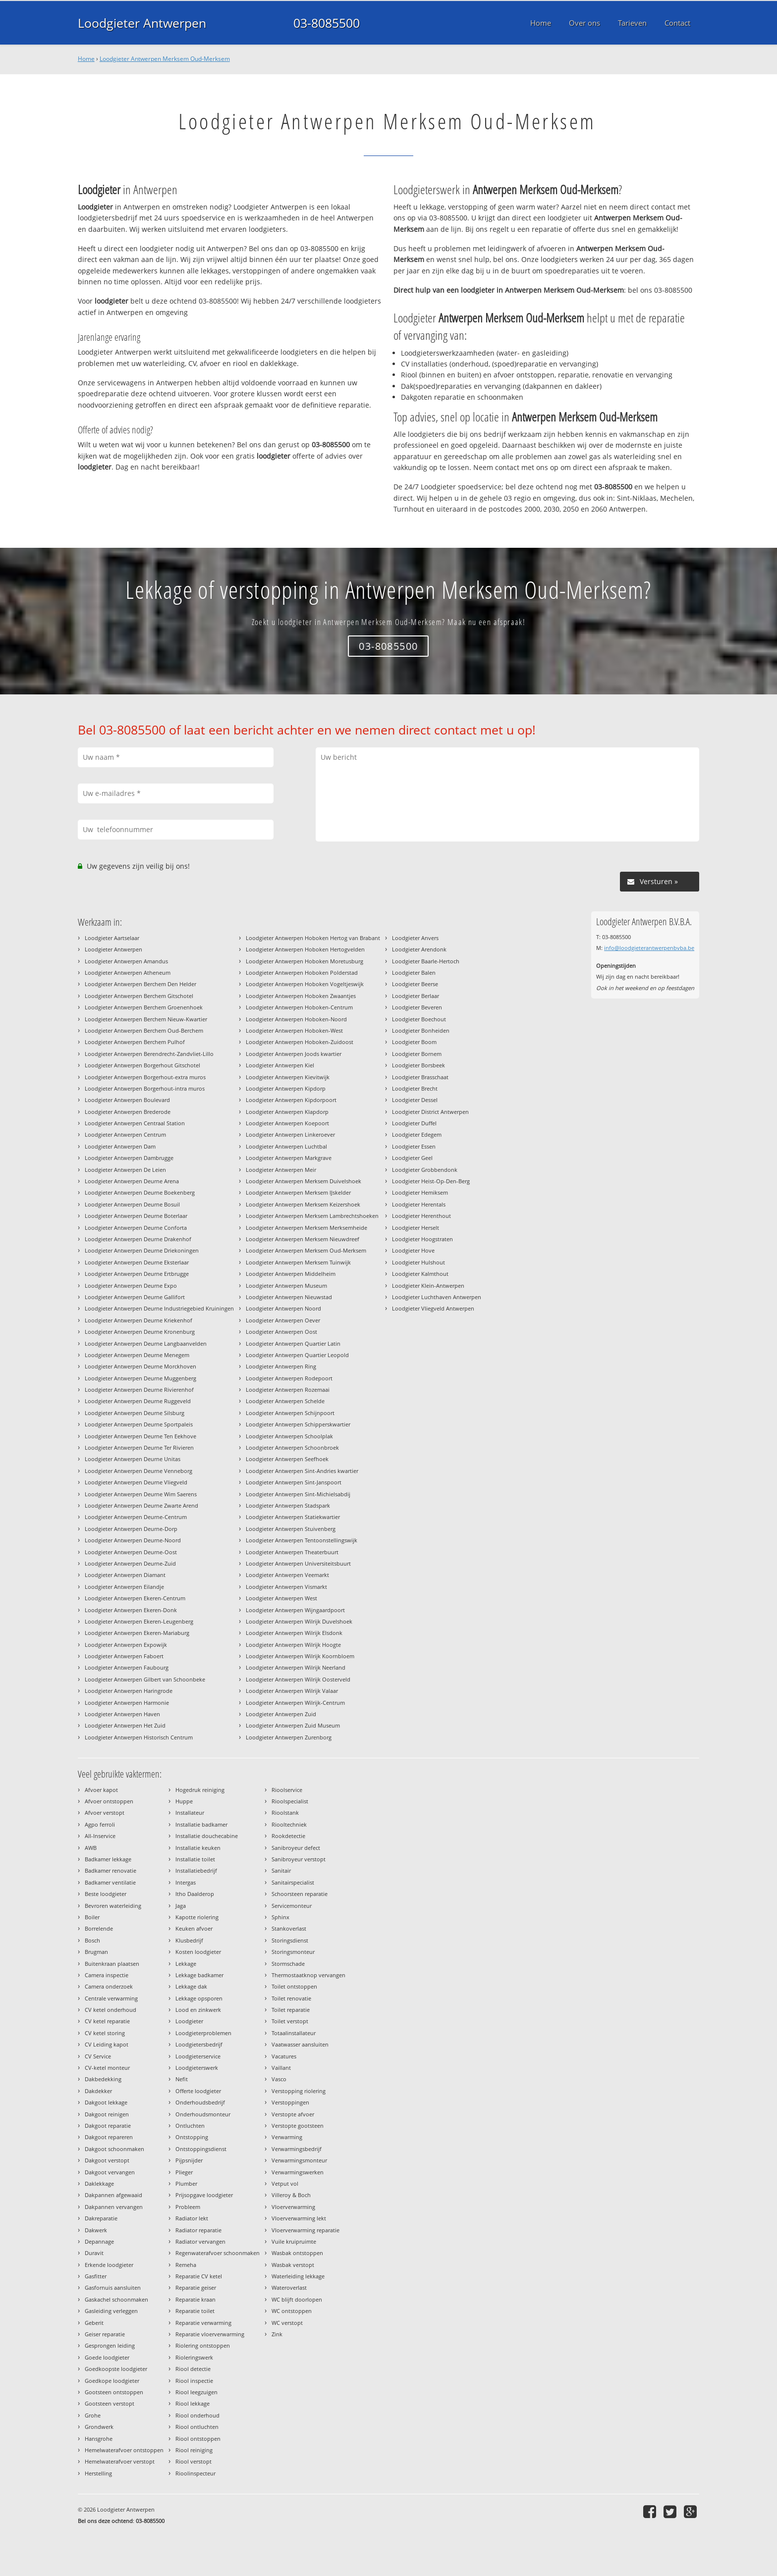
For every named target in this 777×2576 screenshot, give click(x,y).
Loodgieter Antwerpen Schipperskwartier (298, 1424)
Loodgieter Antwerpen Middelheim (290, 1273)
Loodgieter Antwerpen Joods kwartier (293, 1053)
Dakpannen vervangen (114, 2206)
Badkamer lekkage (108, 1859)
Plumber (186, 2183)
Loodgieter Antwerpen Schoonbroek (292, 1447)
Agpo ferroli (100, 1824)
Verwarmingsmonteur (299, 2160)
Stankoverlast (289, 1928)
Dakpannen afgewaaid (113, 2195)
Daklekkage (99, 2183)
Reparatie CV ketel (198, 2276)
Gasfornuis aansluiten (113, 2287)
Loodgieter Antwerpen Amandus (126, 961)
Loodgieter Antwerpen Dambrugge (129, 1157)
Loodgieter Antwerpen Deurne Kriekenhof (138, 1320)
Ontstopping (191, 2137)
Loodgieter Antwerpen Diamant (125, 1574)
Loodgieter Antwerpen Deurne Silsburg (134, 1413)
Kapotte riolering (197, 1917)
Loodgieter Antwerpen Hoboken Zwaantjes (301, 995)
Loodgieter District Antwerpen (430, 1111)
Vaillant (281, 2067)
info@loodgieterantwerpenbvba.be (649, 947)
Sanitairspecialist (293, 1882)
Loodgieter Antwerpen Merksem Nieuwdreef (302, 1239)
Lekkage (185, 1963)
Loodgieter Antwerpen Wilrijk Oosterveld (298, 1679)
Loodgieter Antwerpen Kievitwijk (288, 1077)
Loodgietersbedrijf (198, 2044)
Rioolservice (287, 1789)
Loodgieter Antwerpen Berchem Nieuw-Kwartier (146, 1019)
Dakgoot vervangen (110, 2172)
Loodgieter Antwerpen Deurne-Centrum (136, 1517)
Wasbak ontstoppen (297, 2253)
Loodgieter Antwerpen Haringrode (128, 1690)
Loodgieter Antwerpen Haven (122, 1714)
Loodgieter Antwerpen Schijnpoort (290, 1413)
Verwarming (287, 2137)
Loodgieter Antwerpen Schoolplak (289, 1436)
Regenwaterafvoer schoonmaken (217, 2253)
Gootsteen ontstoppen (114, 2392)
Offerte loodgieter (198, 2091)
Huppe (184, 1801)
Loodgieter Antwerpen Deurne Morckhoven (140, 1366)
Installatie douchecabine (206, 1836)
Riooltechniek (289, 1824)
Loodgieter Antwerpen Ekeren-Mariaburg (137, 1632)
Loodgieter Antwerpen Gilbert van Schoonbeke (145, 1679)
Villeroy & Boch (291, 2195)
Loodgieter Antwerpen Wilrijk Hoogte (293, 1644)
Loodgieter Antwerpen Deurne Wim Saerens (141, 1494)
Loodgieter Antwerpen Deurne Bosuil (132, 1204)
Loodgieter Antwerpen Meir (281, 1169)
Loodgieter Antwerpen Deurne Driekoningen (142, 1250)
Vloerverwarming (293, 2206)
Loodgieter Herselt (415, 1227)
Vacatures (284, 2056)
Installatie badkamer (201, 1824)
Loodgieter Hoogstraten (422, 1239)
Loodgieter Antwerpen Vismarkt (286, 1586)
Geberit (94, 2322)
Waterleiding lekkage (298, 2276)
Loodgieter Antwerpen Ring (281, 1366)
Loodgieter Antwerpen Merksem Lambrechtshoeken (312, 1215)
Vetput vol (285, 2183)
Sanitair (281, 1870)
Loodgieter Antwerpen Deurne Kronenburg (140, 1331)
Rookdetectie (288, 1836)
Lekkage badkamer (199, 1975)
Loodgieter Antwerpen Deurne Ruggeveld (138, 1401)
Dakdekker (98, 2091)
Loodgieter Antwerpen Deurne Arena (132, 1181)
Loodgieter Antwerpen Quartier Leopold (297, 1355)
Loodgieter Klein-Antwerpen (428, 1285)
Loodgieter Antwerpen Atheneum (127, 972)
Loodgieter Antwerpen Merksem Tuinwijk (298, 1262)
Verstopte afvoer (293, 2114)
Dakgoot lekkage (106, 2102)
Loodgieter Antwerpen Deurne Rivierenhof (139, 1389)
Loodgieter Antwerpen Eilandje (124, 1586)
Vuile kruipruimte (294, 2241)
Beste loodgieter (105, 1893)
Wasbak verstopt (293, 2264)
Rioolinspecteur (195, 2473)
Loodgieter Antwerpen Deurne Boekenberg (140, 1192)
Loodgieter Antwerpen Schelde (285, 1401)
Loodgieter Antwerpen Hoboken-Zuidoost (299, 1042)
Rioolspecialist (290, 1801)
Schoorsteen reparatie (300, 1893)
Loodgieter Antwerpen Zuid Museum (293, 1725)
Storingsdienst (290, 1940)
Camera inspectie (106, 1975)
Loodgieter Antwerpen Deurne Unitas (132, 1459)
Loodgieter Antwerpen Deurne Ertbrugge (137, 1273)
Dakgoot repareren (109, 2137)
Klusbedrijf (189, 1940)
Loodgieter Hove (413, 1250)
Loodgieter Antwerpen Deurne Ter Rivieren (139, 1447)
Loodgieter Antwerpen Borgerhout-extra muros (145, 1077)
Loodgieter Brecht (415, 1088)
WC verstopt (287, 2322)
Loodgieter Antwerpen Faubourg (126, 1667)
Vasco (279, 2079)
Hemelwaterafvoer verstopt (120, 2461)
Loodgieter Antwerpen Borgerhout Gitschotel (142, 1065)
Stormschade (288, 1963)
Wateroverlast (289, 2287)
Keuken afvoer (194, 1928)
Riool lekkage (192, 2403)
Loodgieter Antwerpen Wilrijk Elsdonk (294, 1632)
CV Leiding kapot (106, 2044)
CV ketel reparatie (107, 2021)
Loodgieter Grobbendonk (424, 1169)
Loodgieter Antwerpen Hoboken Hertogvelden (305, 949)
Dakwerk (96, 2230)
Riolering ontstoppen (202, 2345)
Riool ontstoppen (198, 2438)
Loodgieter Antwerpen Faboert (124, 1656)
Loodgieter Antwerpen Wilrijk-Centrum (295, 1702)
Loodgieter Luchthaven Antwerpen (436, 1297)
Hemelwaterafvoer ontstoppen (124, 2450)
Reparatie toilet (195, 2310)
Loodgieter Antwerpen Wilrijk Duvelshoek (299, 1621)
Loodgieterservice (198, 2056)
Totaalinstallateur (294, 2033)
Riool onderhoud (197, 2415)
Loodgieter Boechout (419, 1019)
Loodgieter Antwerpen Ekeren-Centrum (135, 1598)
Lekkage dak (191, 1986)
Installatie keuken (198, 1847)
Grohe (93, 2415)
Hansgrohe (98, 2438)
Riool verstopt (193, 2461)
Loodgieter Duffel (414, 1123)
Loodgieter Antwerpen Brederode (127, 1111)
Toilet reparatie (291, 2009)
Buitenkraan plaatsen (112, 1963)
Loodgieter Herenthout (421, 1215)
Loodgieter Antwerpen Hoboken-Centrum (299, 1007)
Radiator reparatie (198, 2230)
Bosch (92, 1940)
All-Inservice (100, 1836)
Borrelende (99, 1928)
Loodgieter (189, 2021)
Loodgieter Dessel (415, 1100)
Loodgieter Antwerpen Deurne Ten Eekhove (140, 1436)
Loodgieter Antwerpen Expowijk (126, 1644)
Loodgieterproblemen (203, 2033)
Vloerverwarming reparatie (305, 2230)
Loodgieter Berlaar (415, 995)
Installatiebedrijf (196, 1870)
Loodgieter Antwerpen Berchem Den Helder (140, 984)
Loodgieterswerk (196, 2067)
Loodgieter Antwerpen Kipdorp (286, 1088)
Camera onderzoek (109, 1986)
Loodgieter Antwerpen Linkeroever (290, 1134)
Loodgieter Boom (414, 1042)
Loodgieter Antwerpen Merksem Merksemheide (306, 1227)
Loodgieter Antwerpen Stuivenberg (290, 1528)
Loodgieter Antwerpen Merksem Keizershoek (303, 1204)
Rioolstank (285, 1812)
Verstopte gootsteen (298, 2125)
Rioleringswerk (194, 2357)
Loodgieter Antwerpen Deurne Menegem (137, 1355)
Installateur (189, 1812)
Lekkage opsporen (198, 1998)
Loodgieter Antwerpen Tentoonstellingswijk (301, 1540)
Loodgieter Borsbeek (418, 1065)
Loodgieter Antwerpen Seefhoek (287, 1459)
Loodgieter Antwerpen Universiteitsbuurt (298, 1563)
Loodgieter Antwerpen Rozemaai (288, 1389)
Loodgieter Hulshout (418, 1262)
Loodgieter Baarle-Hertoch (425, 961)
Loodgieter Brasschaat (420, 1077)
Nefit (181, 2079)
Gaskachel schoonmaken (116, 2299)
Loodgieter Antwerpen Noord (283, 1308)
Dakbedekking (103, 2079)
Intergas (185, 1882)
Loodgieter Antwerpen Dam (120, 1146)
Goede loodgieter (107, 2357)
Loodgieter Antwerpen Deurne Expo (131, 1285)
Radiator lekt (191, 2218)
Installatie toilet (195, 1859)
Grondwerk (99, 2426)
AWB (91, 1847)
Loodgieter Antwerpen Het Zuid (125, 1725)
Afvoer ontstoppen (109, 1801)
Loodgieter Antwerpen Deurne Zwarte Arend (141, 1505)
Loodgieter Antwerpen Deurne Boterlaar (136, 1215)
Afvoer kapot (101, 1789)
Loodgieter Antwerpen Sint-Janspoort (293, 1482)
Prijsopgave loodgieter (204, 2195)
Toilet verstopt (290, 2021)
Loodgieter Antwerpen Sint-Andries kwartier (302, 1470)
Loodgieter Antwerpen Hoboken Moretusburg (304, 961)
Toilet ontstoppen (294, 1986)
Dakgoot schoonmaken (114, 2149)
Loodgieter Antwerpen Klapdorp (287, 1111)
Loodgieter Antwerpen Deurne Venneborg (138, 1470)
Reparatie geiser (195, 2287)
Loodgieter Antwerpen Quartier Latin (293, 1343)
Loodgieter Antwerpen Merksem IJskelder (298, 1192)
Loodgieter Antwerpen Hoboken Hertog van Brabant (313, 938)
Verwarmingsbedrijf (297, 2149)
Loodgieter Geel (412, 1157)
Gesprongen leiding (110, 2345)
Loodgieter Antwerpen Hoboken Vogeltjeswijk (305, 984)
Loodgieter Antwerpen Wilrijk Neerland (295, 1667)
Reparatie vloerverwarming (209, 2334)
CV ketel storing (105, 2033)
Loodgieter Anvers (415, 938)
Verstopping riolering (299, 2091)
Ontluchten (190, 2125)
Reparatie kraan (195, 2299)
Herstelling (98, 2473)
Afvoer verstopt (104, 1812)
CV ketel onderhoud (110, 2009)
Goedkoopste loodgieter (116, 2368)
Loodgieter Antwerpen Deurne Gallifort (135, 1297)
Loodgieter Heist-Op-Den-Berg (431, 1181)
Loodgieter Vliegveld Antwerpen (433, 1308)
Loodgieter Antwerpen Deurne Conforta (136, 1227)
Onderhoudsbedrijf (200, 2102)
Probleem (187, 2206)
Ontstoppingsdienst (200, 2149)
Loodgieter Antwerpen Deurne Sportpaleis (139, 1424)
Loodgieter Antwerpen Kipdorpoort (291, 1100)
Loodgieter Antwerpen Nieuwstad (289, 1297)
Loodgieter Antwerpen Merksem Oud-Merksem (165, 58)
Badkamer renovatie (110, 1870)
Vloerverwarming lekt (299, 2218)
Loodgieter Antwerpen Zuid (281, 1714)
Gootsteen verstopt (109, 2403)
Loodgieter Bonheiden (420, 1030)
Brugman (96, 1951)
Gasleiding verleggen (111, 2310)
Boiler (92, 1917)
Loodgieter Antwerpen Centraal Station (135, 1123)
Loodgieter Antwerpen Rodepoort (289, 1378)
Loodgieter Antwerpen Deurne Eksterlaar (137, 1262)
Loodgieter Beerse (415, 984)
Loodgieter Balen (414, 972)
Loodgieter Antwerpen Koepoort (287, 1123)
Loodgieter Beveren (417, 1007)
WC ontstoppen (292, 2310)
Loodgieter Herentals (418, 1204)
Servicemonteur (292, 1905)
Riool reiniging (194, 2450)
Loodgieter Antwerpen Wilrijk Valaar (292, 1690)
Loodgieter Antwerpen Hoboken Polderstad (302, 972)
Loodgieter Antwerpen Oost (281, 1331)
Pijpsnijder (189, 2160)
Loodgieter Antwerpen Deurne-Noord (133, 1540)
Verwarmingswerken (298, 2172)
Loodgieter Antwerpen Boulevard (127, 1100)
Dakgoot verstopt (107, 2160)
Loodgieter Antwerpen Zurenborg (289, 1737)
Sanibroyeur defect (296, 1847)
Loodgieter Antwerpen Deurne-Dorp (131, 1528)
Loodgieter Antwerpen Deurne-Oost (131, 1552)
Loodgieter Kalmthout (420, 1273)
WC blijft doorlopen (297, 2299)
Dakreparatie (101, 2218)
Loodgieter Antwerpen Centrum (125, 1134)
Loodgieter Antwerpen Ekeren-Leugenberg (139, 1621)
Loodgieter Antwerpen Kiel (280, 1065)
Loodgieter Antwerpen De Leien (125, 1169)
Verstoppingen (290, 2102)
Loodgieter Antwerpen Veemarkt (287, 1574)
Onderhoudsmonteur (202, 2114)
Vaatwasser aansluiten (300, 2044)
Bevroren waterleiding (113, 1905)
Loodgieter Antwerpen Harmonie (127, 1702)
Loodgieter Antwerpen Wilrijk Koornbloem (300, 1656)
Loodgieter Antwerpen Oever (283, 1320)
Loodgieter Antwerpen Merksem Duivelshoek (303, 1181)
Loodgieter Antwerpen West (281, 1598)
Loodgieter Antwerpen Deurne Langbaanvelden (146, 1343)
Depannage (99, 2241)
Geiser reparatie (105, 2334)
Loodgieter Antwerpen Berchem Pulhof (135, 1042)
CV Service (98, 2056)
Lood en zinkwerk (198, 2009)
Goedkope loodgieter (112, 2380)
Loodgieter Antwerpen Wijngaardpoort (295, 1610)
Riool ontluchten (197, 2426)
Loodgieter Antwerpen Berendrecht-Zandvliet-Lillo (149, 1053)
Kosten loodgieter (198, 1951)
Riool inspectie (194, 2380)
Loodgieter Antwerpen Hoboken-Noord (296, 1019)
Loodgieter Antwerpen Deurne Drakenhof (138, 1239)
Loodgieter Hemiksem (420, 1192)
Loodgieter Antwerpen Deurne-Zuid (130, 1563)
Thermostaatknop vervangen (308, 1975)
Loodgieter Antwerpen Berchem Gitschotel (139, 995)
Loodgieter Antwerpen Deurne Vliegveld (136, 1482)
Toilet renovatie (291, 1998)
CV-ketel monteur (107, 2067)
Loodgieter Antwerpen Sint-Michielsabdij (298, 1494)
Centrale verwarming (111, 1998)
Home (86, 58)
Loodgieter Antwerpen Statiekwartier (293, 1517)
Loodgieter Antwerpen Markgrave (289, 1157)
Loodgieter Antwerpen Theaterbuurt (292, 1552)
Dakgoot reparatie (108, 2125)
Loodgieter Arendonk (419, 949)
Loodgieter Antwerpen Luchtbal (286, 1146)
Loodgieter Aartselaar (112, 938)
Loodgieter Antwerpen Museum (286, 1285)
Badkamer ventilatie (110, 1882)
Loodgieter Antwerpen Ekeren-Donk (131, 1610)
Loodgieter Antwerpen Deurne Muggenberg (140, 1378)
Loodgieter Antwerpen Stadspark (288, 1505)
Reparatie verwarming (203, 2322)
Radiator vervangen (200, 2241)
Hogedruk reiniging (199, 1789)
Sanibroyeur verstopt (299, 1859)
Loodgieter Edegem (417, 1134)
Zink (277, 2334)
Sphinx (280, 1917)
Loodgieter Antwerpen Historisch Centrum (139, 1737)
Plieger (184, 2172)
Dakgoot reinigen (107, 2114)
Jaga (180, 1905)
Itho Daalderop (194, 1893)
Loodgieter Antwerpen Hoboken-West (294, 1030)
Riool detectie (193, 2368)
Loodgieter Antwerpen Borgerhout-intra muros (145, 1088)
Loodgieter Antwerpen (142, 22)
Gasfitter (96, 2276)
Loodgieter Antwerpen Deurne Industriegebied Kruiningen (159, 1308)
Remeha (185, 2264)
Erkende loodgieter (109, 2264)
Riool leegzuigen (196, 2392)
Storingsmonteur (293, 1951)
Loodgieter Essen (414, 1146)
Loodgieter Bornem (417, 1053)
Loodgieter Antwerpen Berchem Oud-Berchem (144, 1030)
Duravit (94, 2253)
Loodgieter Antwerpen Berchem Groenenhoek (144, 1007)
